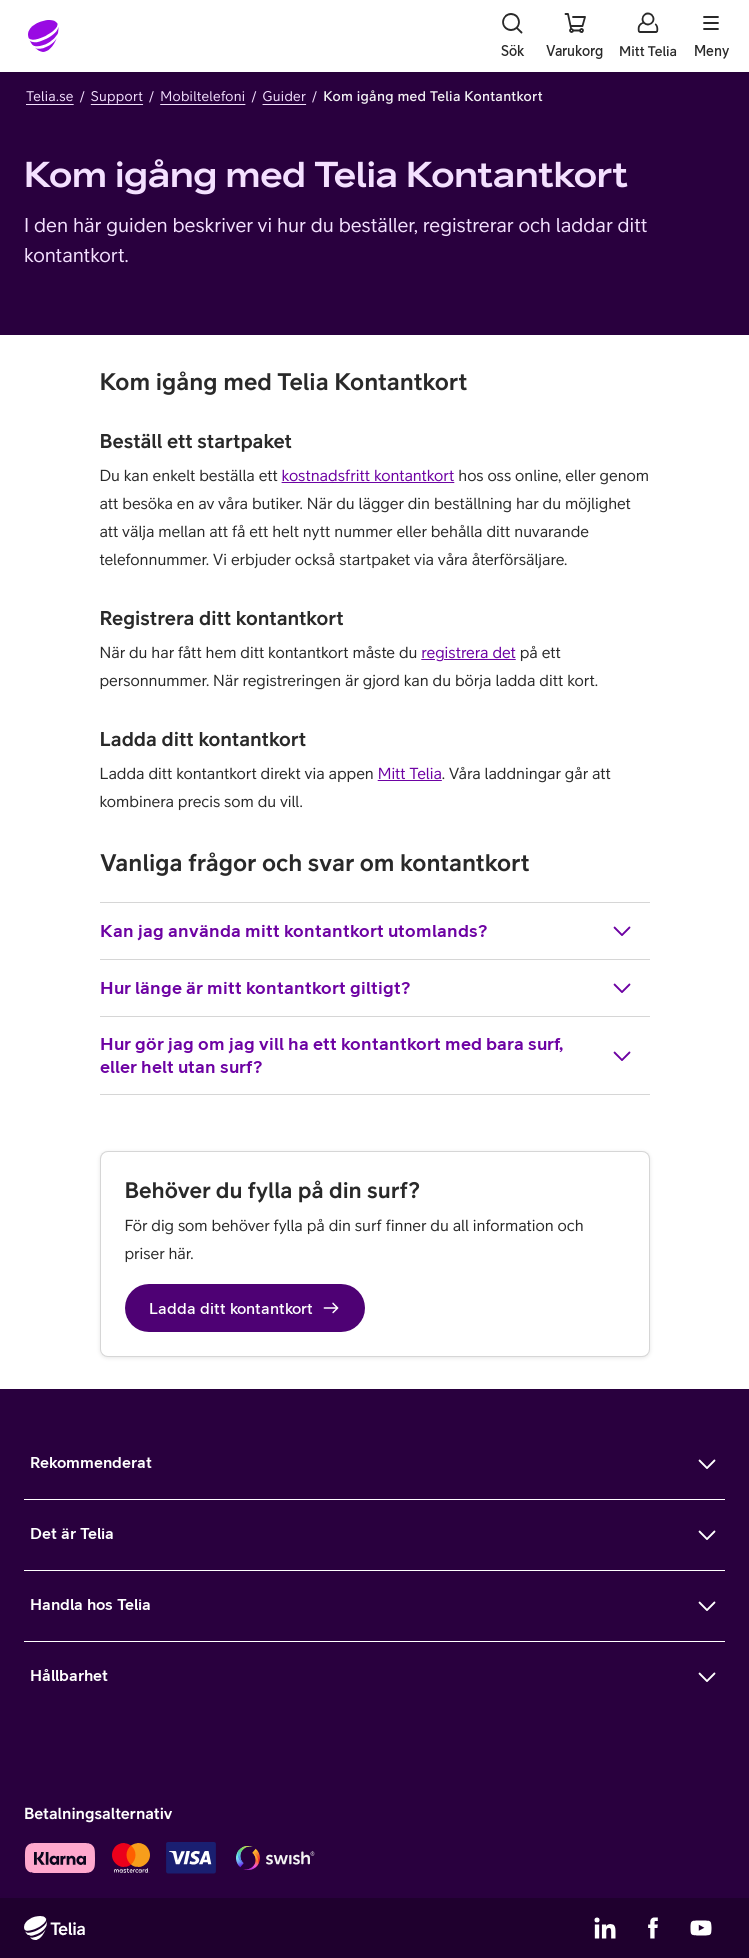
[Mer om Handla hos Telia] (374, 1606)
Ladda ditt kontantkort (245, 1308)
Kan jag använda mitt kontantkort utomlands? (367, 931)
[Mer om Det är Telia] (374, 1535)
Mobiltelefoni (202, 96)
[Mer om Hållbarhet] (374, 1677)
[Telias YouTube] (701, 1928)
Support (117, 96)
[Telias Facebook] (653, 1928)
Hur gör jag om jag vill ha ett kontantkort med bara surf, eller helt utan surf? (367, 1055)
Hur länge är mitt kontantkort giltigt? (367, 988)
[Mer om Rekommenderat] (374, 1464)
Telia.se (50, 96)
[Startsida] (44, 36)
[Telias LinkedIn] (605, 1928)
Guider (285, 96)
